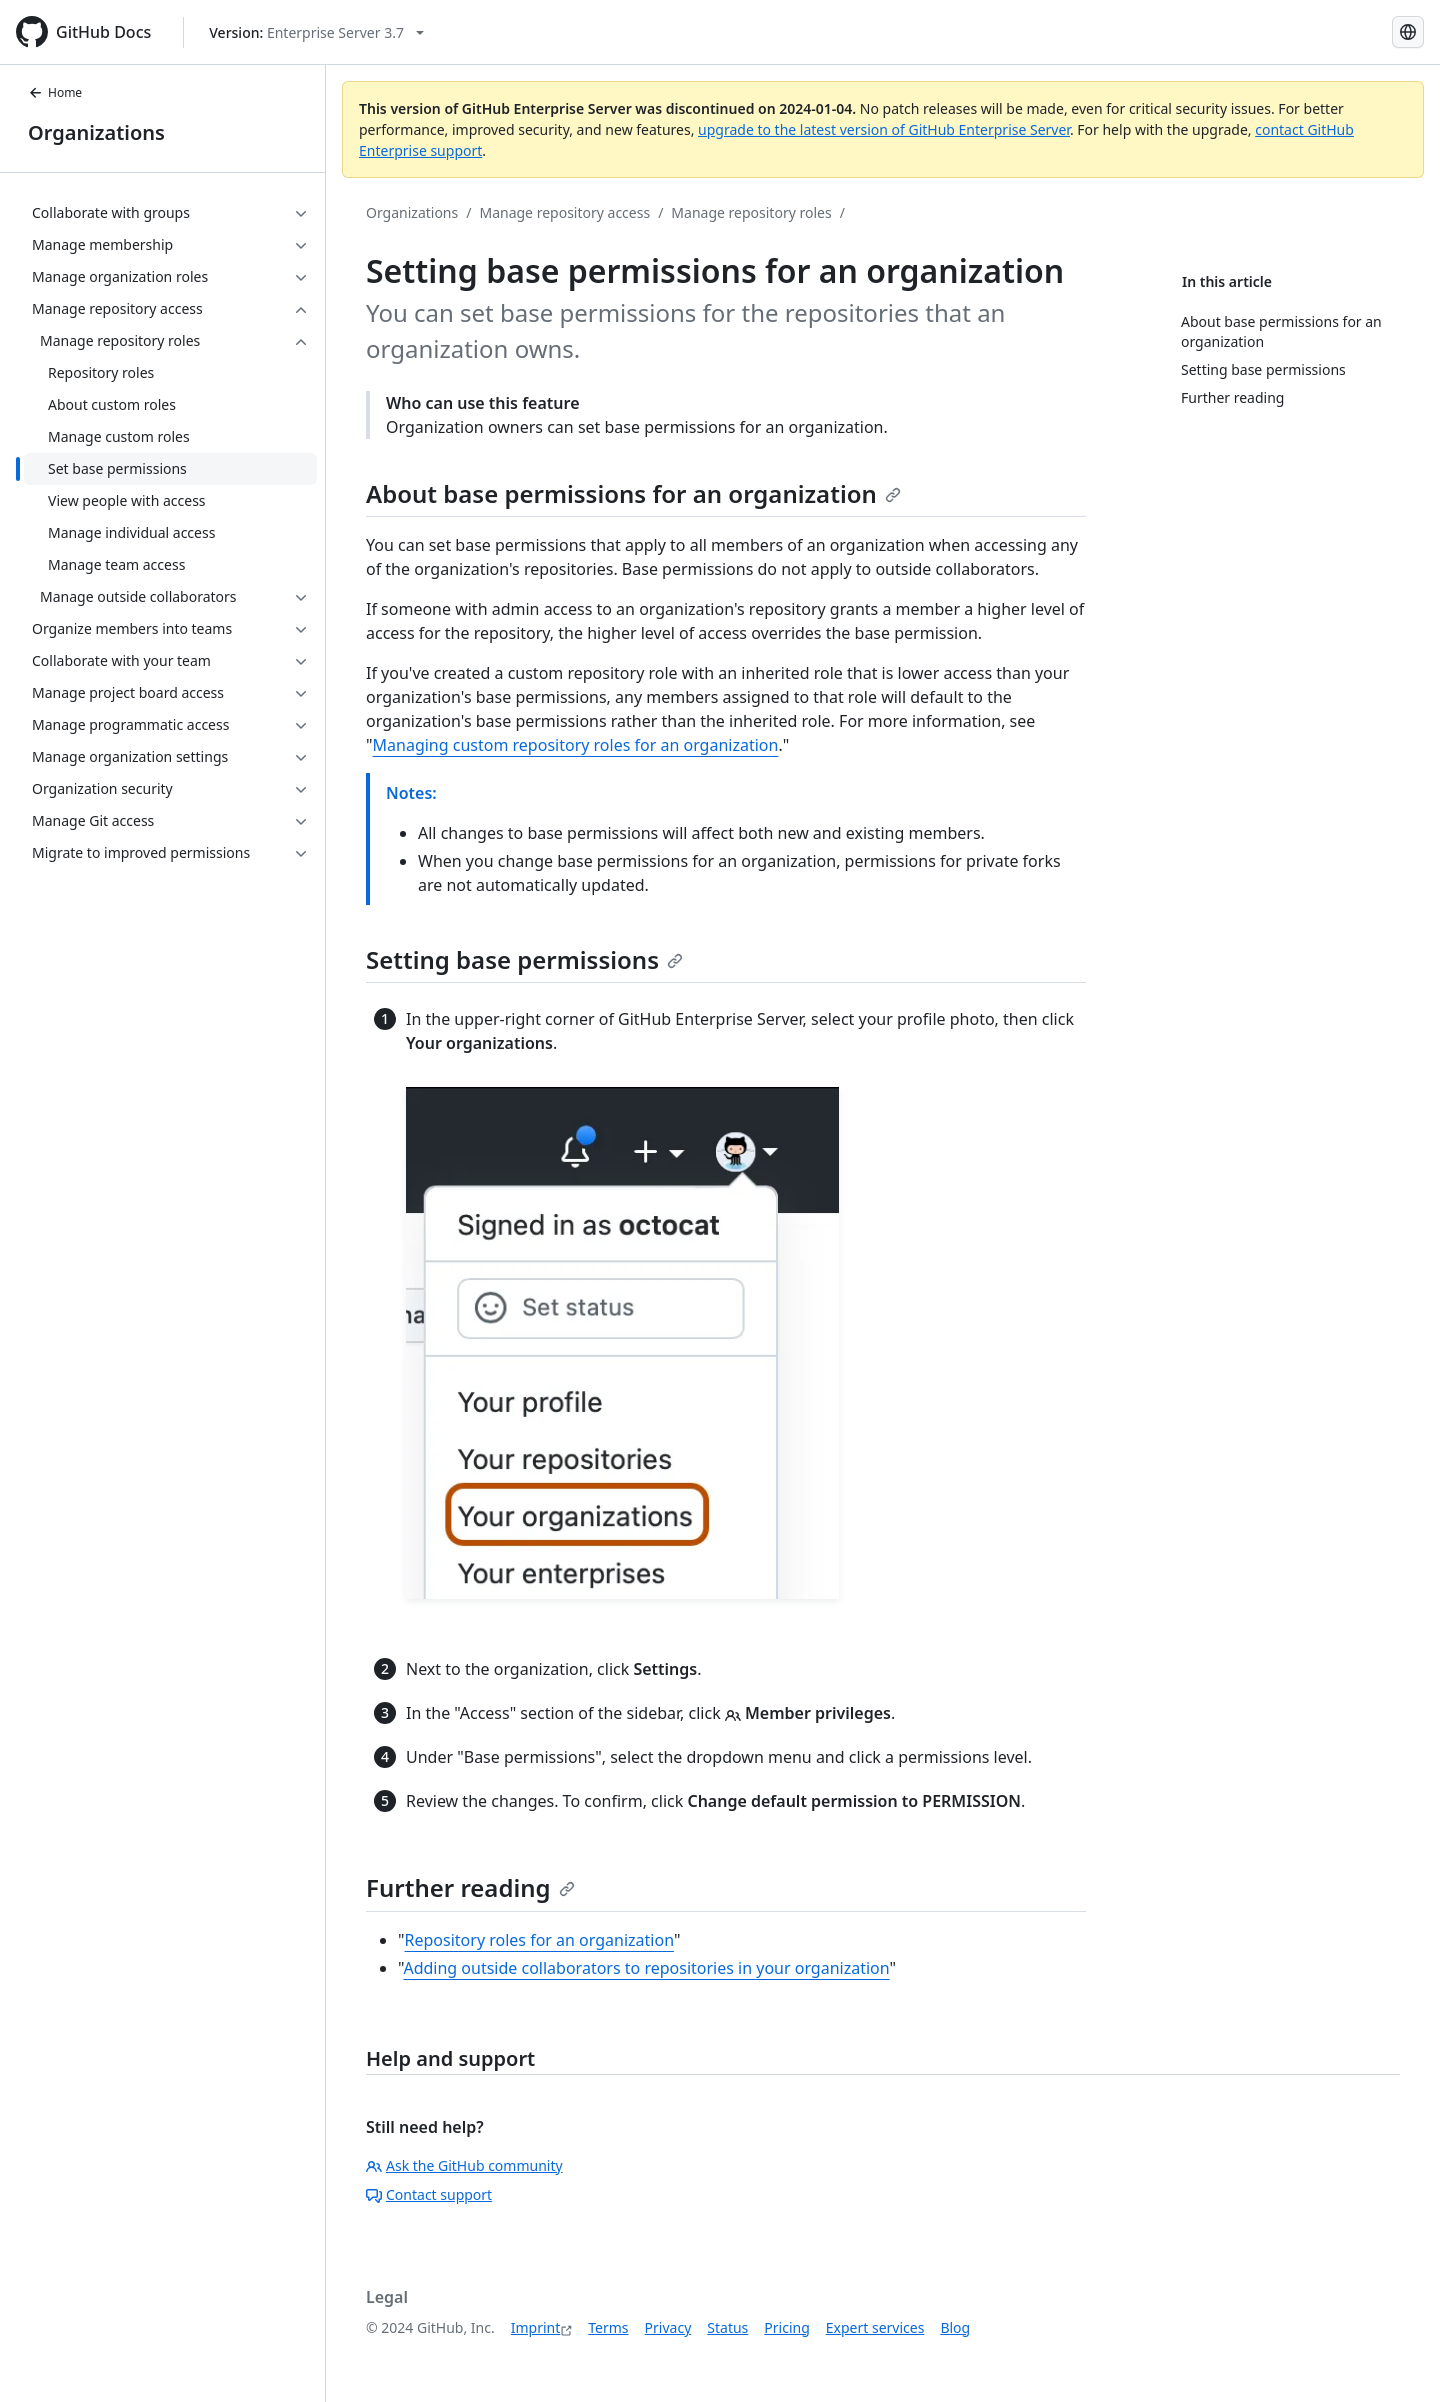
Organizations (96, 132)
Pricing (786, 2327)
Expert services (875, 2327)
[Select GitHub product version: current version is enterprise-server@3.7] (316, 32)
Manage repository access (564, 212)
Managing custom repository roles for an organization (576, 745)
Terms (608, 2327)
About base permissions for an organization (633, 493)
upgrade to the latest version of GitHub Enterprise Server (884, 129)
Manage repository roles (751, 212)
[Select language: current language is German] (1408, 32)
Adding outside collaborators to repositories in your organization (646, 1968)
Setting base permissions (524, 959)
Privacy (668, 2327)
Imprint (536, 2327)
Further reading (470, 1887)
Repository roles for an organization (539, 1940)
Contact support (429, 2194)
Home (55, 92)
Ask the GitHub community (464, 2165)
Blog (955, 2327)
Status (727, 2327)
